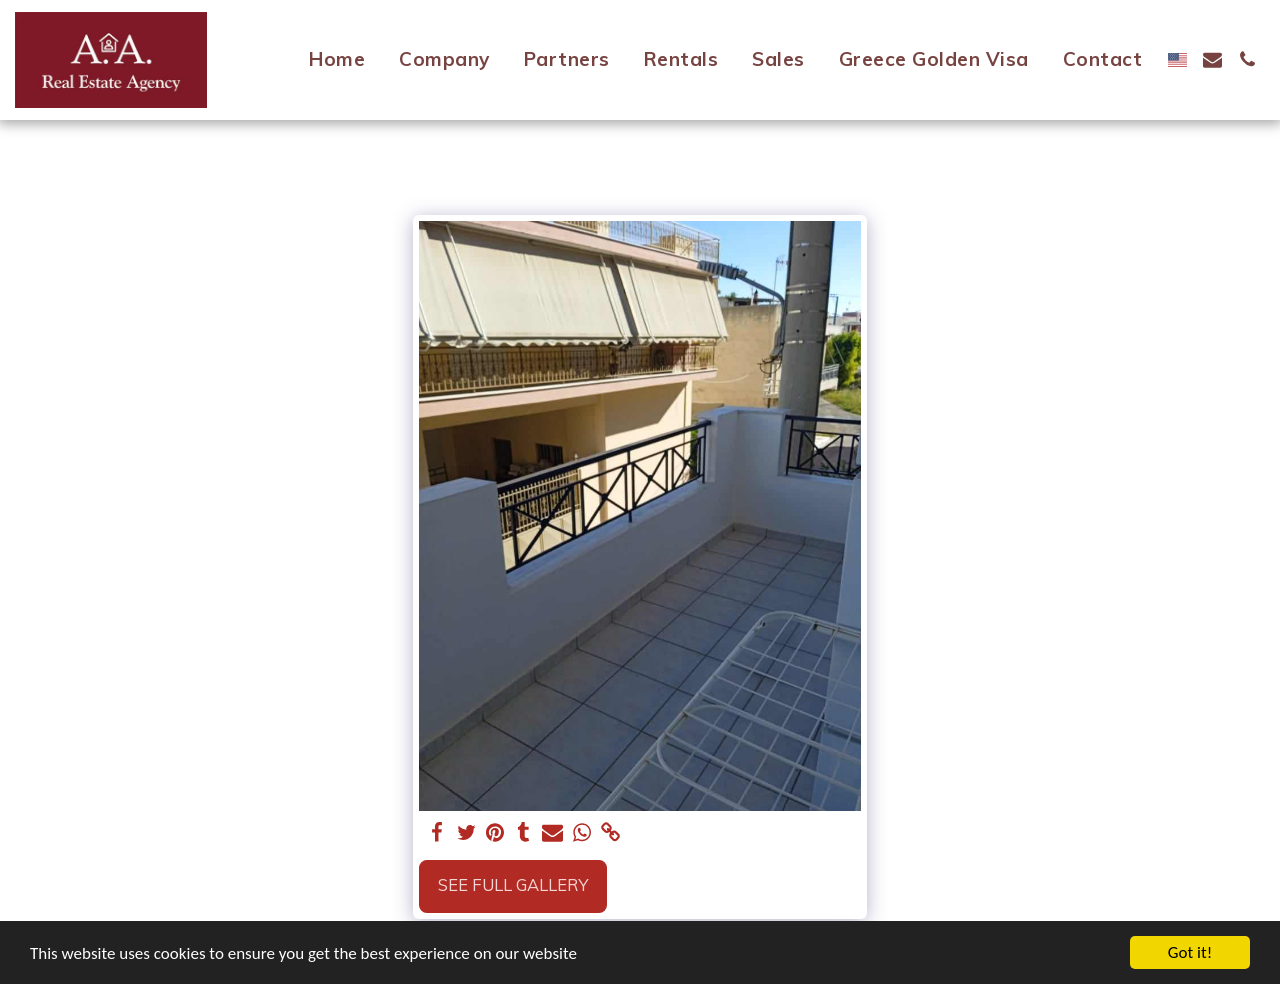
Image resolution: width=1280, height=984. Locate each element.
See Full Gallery (513, 884)
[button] (1212, 59)
